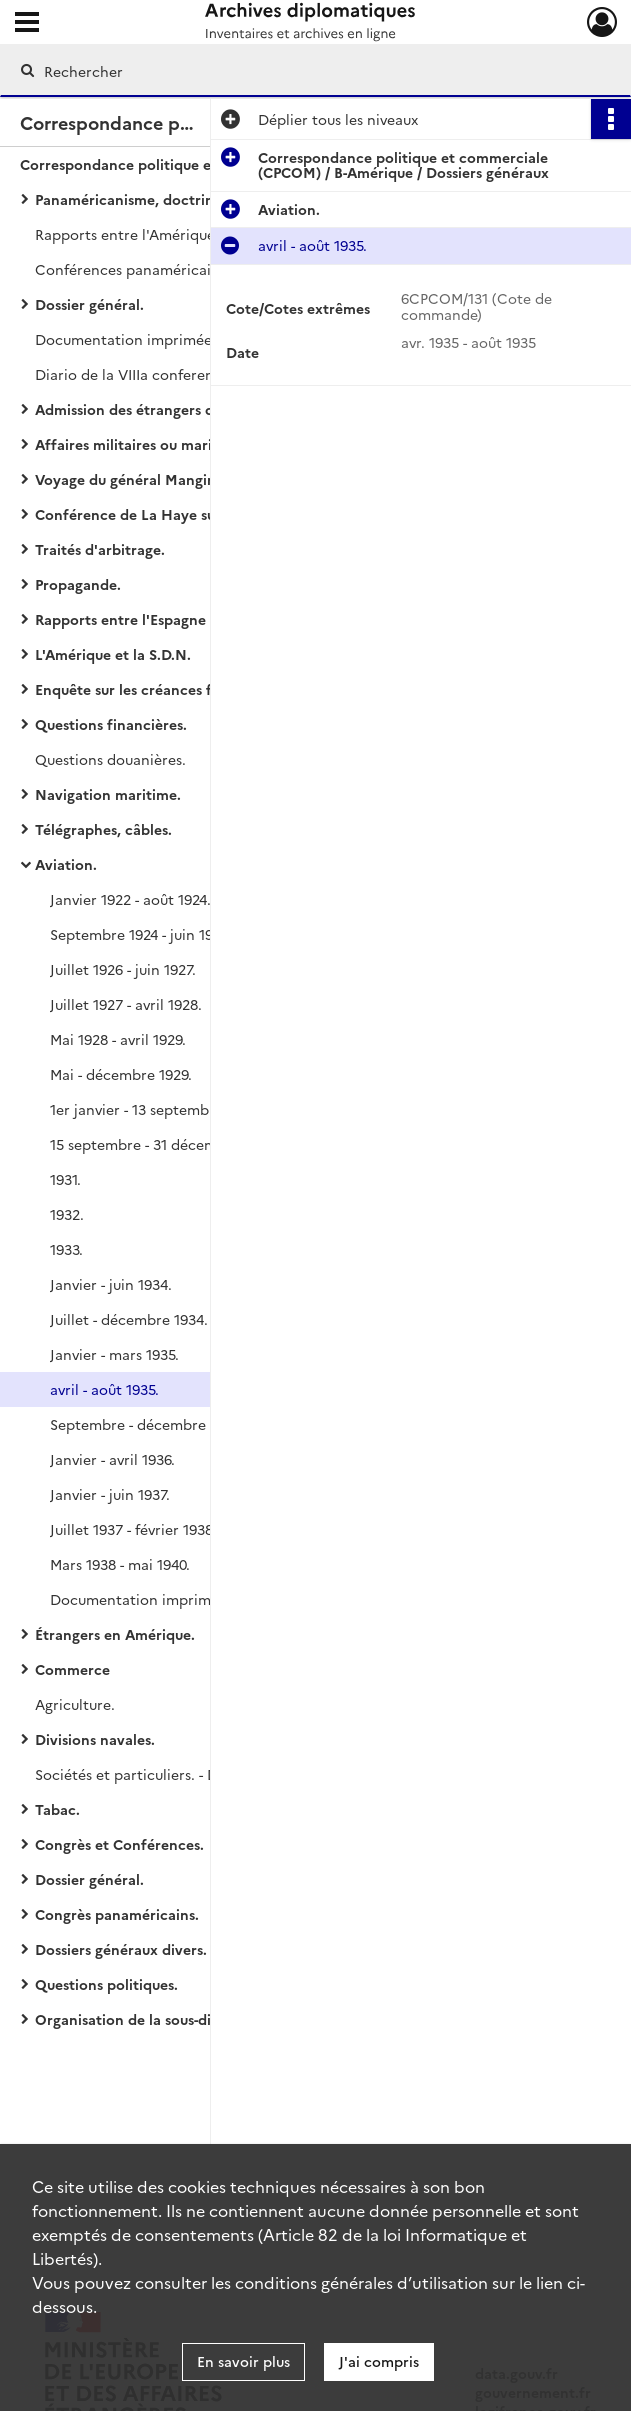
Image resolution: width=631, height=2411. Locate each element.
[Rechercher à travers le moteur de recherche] (294, 71)
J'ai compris (379, 2361)
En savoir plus (243, 2361)
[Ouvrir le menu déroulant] (27, 24)
